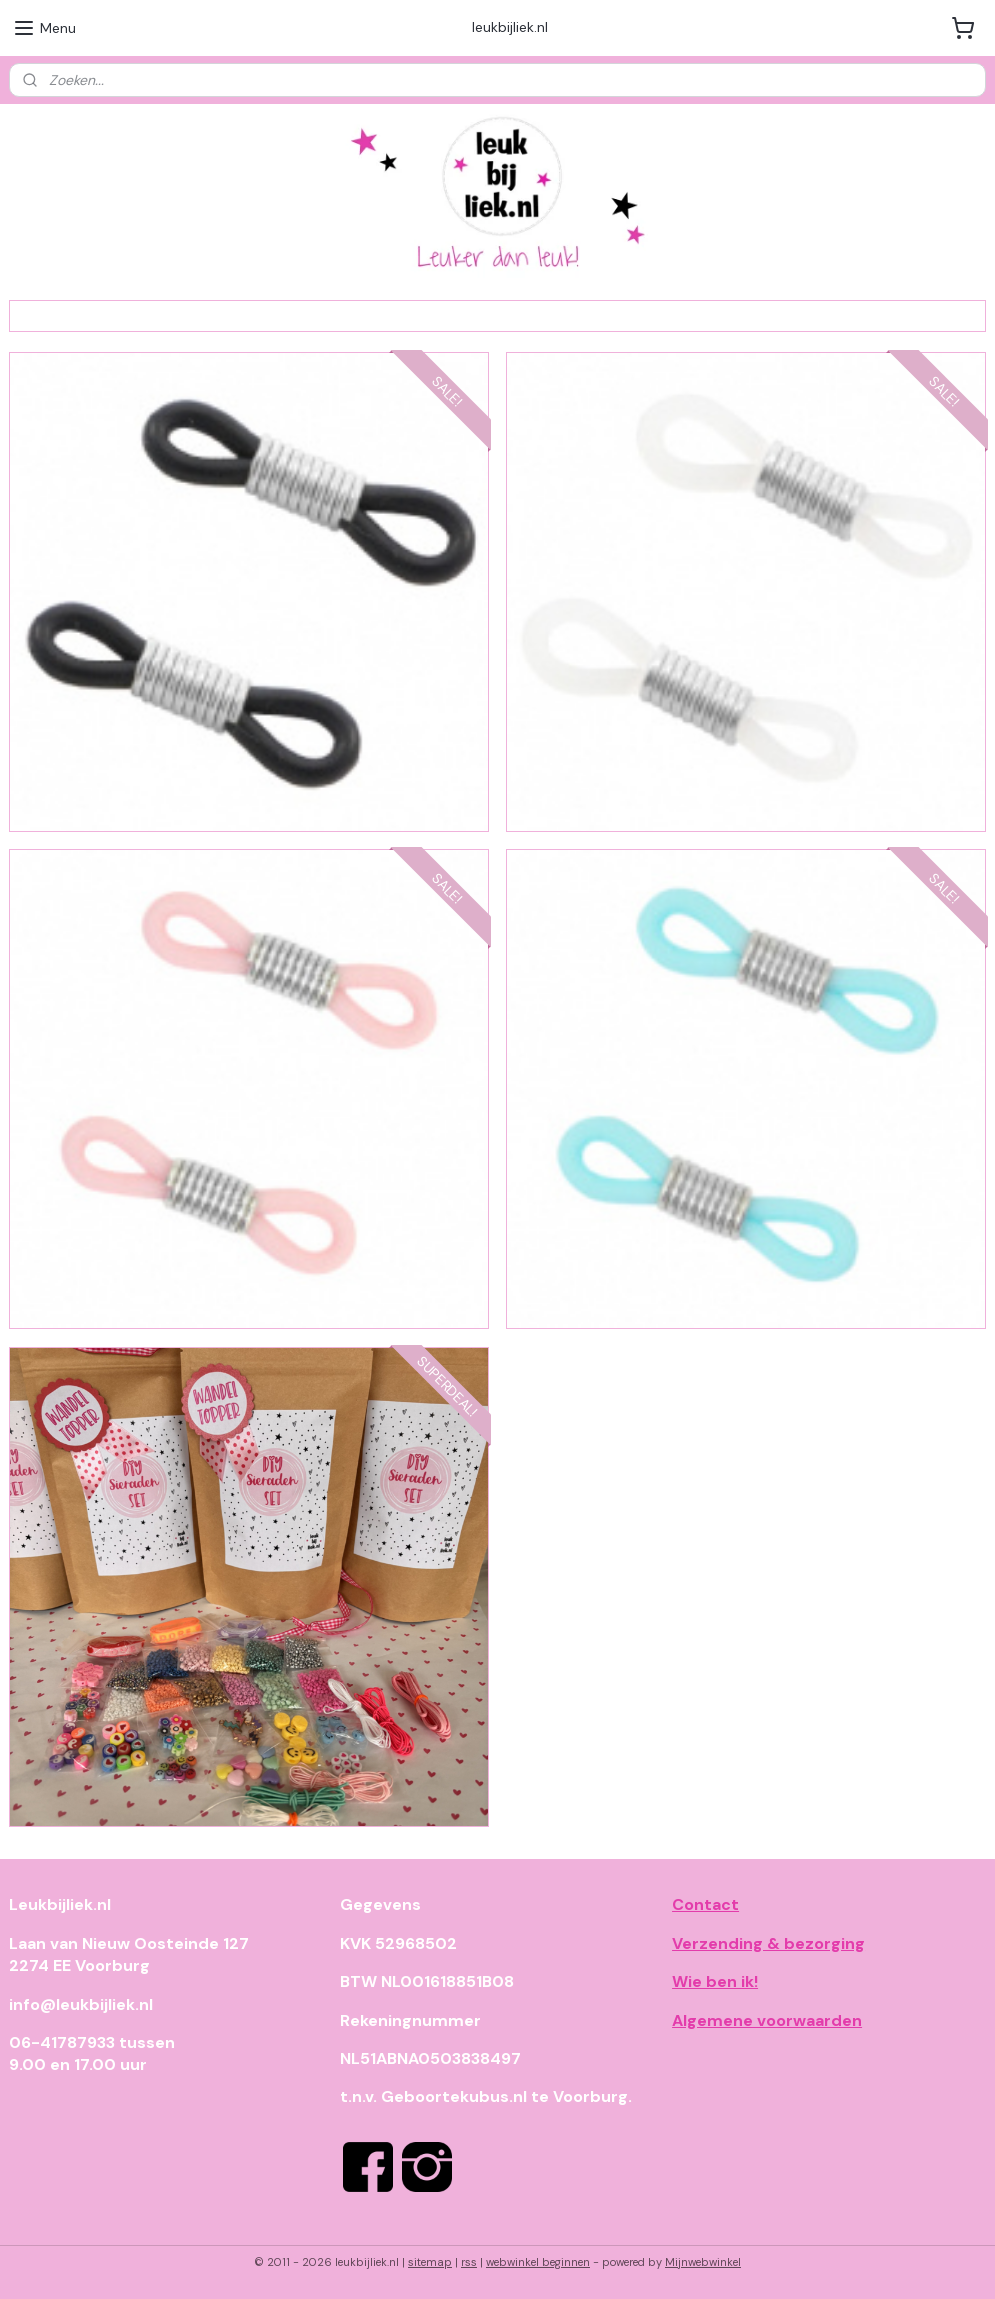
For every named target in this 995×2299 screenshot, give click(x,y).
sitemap (430, 2262)
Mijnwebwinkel (703, 2262)
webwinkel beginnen (538, 2262)
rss (469, 2262)
